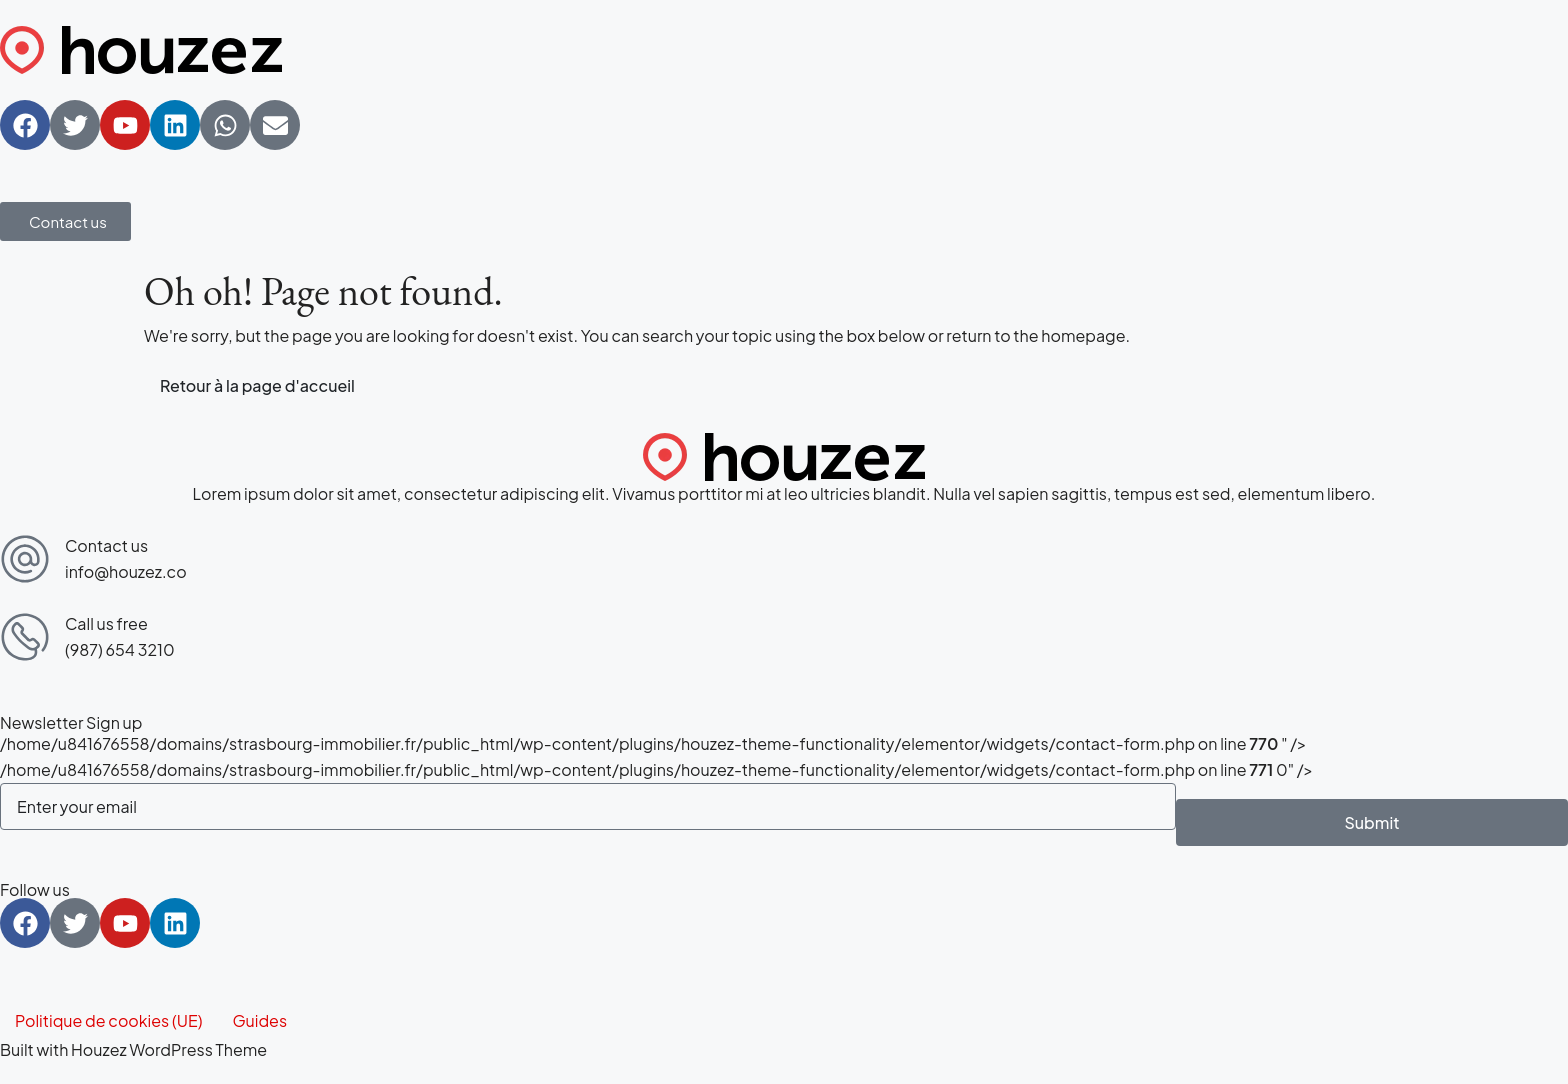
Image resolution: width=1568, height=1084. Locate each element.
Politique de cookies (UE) (108, 1020)
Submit (1371, 822)
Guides (259, 1020)
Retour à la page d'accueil (257, 385)
